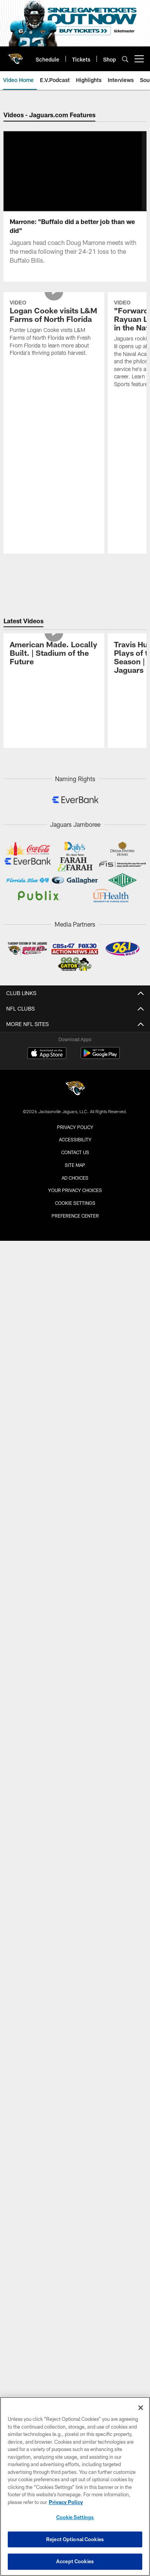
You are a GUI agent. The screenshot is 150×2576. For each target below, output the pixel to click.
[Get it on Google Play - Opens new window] (100, 1427)
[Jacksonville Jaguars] (75, 1459)
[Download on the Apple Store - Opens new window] (47, 1424)
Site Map (75, 1535)
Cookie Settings (75, 1573)
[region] (75, 2486)
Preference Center (75, 1586)
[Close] (140, 2407)
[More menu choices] (139, 59)
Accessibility (75, 1510)
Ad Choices (75, 1548)
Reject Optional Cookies (75, 2539)
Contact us (75, 1523)
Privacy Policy (75, 1497)
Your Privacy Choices (75, 1560)
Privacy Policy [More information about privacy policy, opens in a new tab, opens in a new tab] (66, 2502)
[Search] (125, 59)
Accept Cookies (75, 2561)
